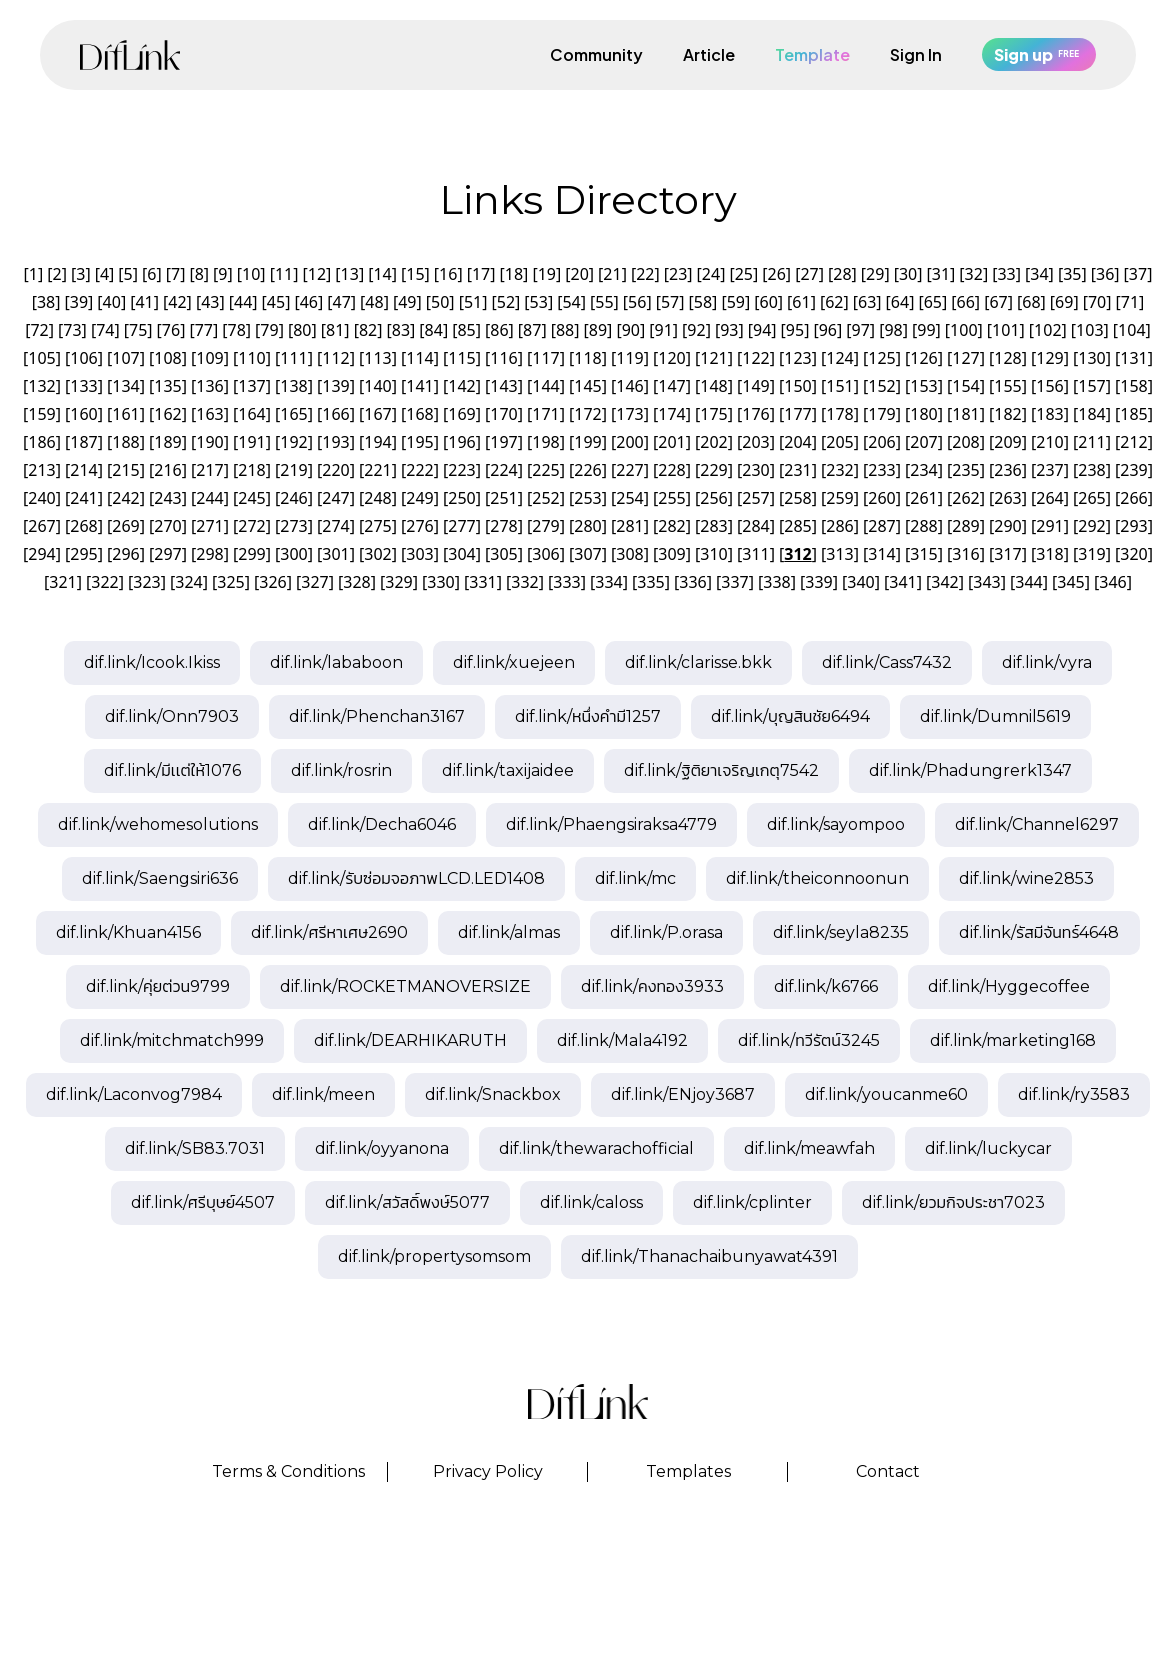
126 (923, 358)
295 (83, 554)
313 (839, 554)
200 (629, 442)
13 (350, 274)
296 (125, 554)
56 (637, 302)
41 (144, 302)
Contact (888, 1471)
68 (1031, 302)
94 (762, 330)
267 (41, 526)
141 (419, 386)
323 (146, 582)
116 (503, 358)
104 (1131, 330)
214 (83, 470)
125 (881, 358)
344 (1028, 582)
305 (503, 554)
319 (1091, 554)
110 (251, 358)
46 (309, 302)
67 (998, 302)
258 (797, 498)
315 (923, 554)
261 (923, 498)
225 (545, 470)
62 (834, 302)
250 (461, 498)
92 (696, 330)
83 (401, 330)
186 (41, 442)
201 (671, 442)
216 (167, 470)
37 (1138, 274)
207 (923, 442)
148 (713, 386)
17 (481, 274)
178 (839, 414)
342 (944, 582)
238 (1091, 470)
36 (1105, 274)
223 (461, 470)
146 (629, 386)
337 (734, 582)
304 (461, 554)
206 (881, 442)
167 (377, 414)
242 (125, 498)
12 (317, 274)
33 (1006, 274)
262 (965, 498)
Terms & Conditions (288, 1471)
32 (974, 274)
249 (419, 498)
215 (125, 470)
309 (671, 554)
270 (167, 526)
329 (398, 582)
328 (356, 582)
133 (83, 386)
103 (1089, 330)
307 (587, 554)
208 (965, 442)
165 (293, 414)
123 (797, 358)
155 (1007, 386)
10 (251, 274)
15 (415, 274)
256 (713, 498)
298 (209, 554)
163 (209, 414)
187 (83, 442)
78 (237, 330)
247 (335, 498)
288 (923, 526)
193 (335, 442)
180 (923, 414)
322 (104, 582)
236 (1007, 470)
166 (335, 414)
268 (83, 526)
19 (547, 274)
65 (933, 302)
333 (566, 582)
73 (72, 330)
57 (670, 302)
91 (663, 330)
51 (473, 302)
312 (797, 554)
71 (1130, 302)
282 (671, 526)
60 (768, 302)
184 (1091, 414)
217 (209, 470)
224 (503, 470)
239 (1133, 470)
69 (1064, 302)
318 (1049, 554)
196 (461, 442)
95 (795, 330)
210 (1049, 442)
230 (755, 470)
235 (965, 470)
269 (125, 526)
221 (377, 470)
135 (167, 386)
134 (125, 386)
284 (755, 526)
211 (1091, 442)
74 (105, 330)
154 (965, 386)
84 (434, 330)
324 (188, 582)
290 (1007, 526)
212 (1133, 442)
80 (302, 330)
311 (755, 554)
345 (1070, 582)
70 (1097, 302)
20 (579, 274)
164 (251, 414)
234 (923, 470)
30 (908, 274)
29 (875, 274)
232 (839, 470)
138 (293, 386)
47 (342, 302)
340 (860, 582)
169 (461, 414)
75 (138, 330)
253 (587, 498)
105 (41, 358)
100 (963, 330)
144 (545, 386)
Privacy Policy (488, 1471)
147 (671, 386)
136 (209, 386)
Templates (688, 1471)
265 (1091, 498)
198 (545, 442)
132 (41, 386)
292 (1091, 526)
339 (818, 582)
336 (692, 582)
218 (251, 470)
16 (448, 274)
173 (629, 414)
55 (604, 302)
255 (671, 498)
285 (797, 526)
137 (251, 386)
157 (1091, 386)
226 (587, 470)
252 (545, 498)
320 (1133, 554)
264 (1049, 498)
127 (965, 358)
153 (923, 386)
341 (902, 582)
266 (1133, 498)
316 (965, 554)
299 (251, 554)
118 (587, 358)
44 (243, 302)
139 (335, 386)
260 (881, 498)
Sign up (1039, 54)
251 (503, 498)
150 (797, 386)
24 (711, 274)
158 (1133, 386)
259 (839, 498)
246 (293, 498)
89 (598, 330)
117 (545, 358)
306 (545, 554)
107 (125, 358)
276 (419, 526)
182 (1007, 414)
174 (671, 414)
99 (926, 330)
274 (335, 526)
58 (703, 302)
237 (1049, 470)
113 (377, 358)
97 (861, 330)
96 (828, 330)
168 (419, 414)
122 (755, 358)
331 (482, 582)
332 (524, 582)
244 (209, 498)
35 (1072, 274)
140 (377, 386)
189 (167, 442)
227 (629, 470)
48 (374, 302)
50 (440, 302)
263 (1007, 498)
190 (209, 442)
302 (377, 554)
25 (744, 274)
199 (587, 442)
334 (608, 582)
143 (503, 386)
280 (587, 526)
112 (335, 358)
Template (812, 54)
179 (881, 414)
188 (125, 442)
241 (83, 498)
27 (809, 274)
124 (839, 358)
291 (1049, 526)
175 (713, 414)
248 (377, 498)
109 (209, 358)
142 (461, 386)
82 (368, 330)
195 (419, 442)
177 (797, 414)
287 (881, 526)
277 (461, 526)
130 (1091, 358)
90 (631, 330)
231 (797, 470)
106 (83, 358)
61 (801, 302)
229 (713, 470)
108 (167, 358)
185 (1133, 414)
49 (407, 302)
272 (251, 526)
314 (881, 554)
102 (1047, 330)
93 (729, 330)
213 (41, 470)
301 (335, 554)
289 (965, 526)
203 (755, 442)
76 (171, 330)
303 (419, 554)
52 (506, 302)
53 (539, 302)
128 (1007, 358)
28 (842, 274)
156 (1049, 386)
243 (167, 498)
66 (966, 302)
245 (251, 498)
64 (900, 302)
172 (587, 414)
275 (377, 526)
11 (284, 274)
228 (671, 470)
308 (629, 554)
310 (713, 554)
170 (503, 414)
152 (881, 386)
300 (293, 554)
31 (941, 274)
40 (112, 302)
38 (46, 302)
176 (755, 414)
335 (650, 582)
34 (1039, 274)
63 (867, 302)
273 (293, 526)
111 (293, 358)
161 (125, 414)
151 (839, 386)
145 (587, 386)
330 (440, 582)
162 (167, 414)
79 (269, 330)
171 (545, 414)
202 (713, 442)
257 (755, 498)
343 (986, 582)
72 (39, 330)
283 (713, 526)
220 (335, 470)
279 (545, 526)
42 (177, 302)
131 (1133, 358)
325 (230, 582)
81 (335, 330)
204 (797, 442)
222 (419, 470)
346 (1112, 582)
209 (1007, 442)
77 (204, 330)
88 (565, 330)
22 (645, 274)
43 (210, 302)
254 (629, 498)
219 (293, 470)
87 (532, 330)
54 (571, 302)
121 (713, 358)
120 (671, 358)
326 (272, 582)
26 (777, 274)
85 (466, 330)
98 (893, 330)
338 (776, 582)
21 (612, 274)
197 (503, 442)
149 (755, 386)
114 (419, 358)
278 (503, 526)
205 (839, 442)
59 (736, 302)
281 (629, 526)
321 (62, 582)
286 (839, 526)
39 (79, 302)
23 (678, 274)
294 (41, 554)
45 (276, 302)
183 (1049, 414)
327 (314, 582)
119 (629, 358)
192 (293, 442)
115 (461, 358)
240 (41, 498)
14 (382, 274)
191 (251, 442)
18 (514, 274)
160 (83, 414)
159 (41, 414)
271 (209, 526)
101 (1005, 330)
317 (1007, 554)
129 (1049, 358)
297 (167, 554)
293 (1133, 526)
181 (965, 414)
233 (881, 470)
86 (499, 330)
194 (377, 442)
